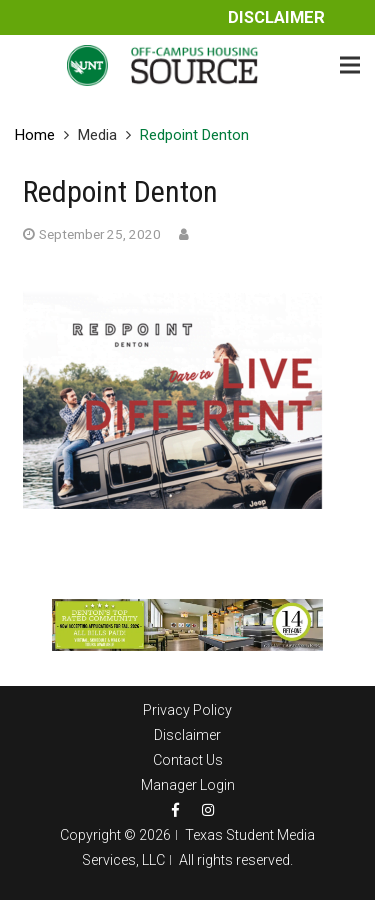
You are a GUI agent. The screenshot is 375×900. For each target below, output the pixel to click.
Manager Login (188, 785)
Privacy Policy (187, 710)
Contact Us (188, 760)
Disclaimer (276, 17)
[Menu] (350, 65)
